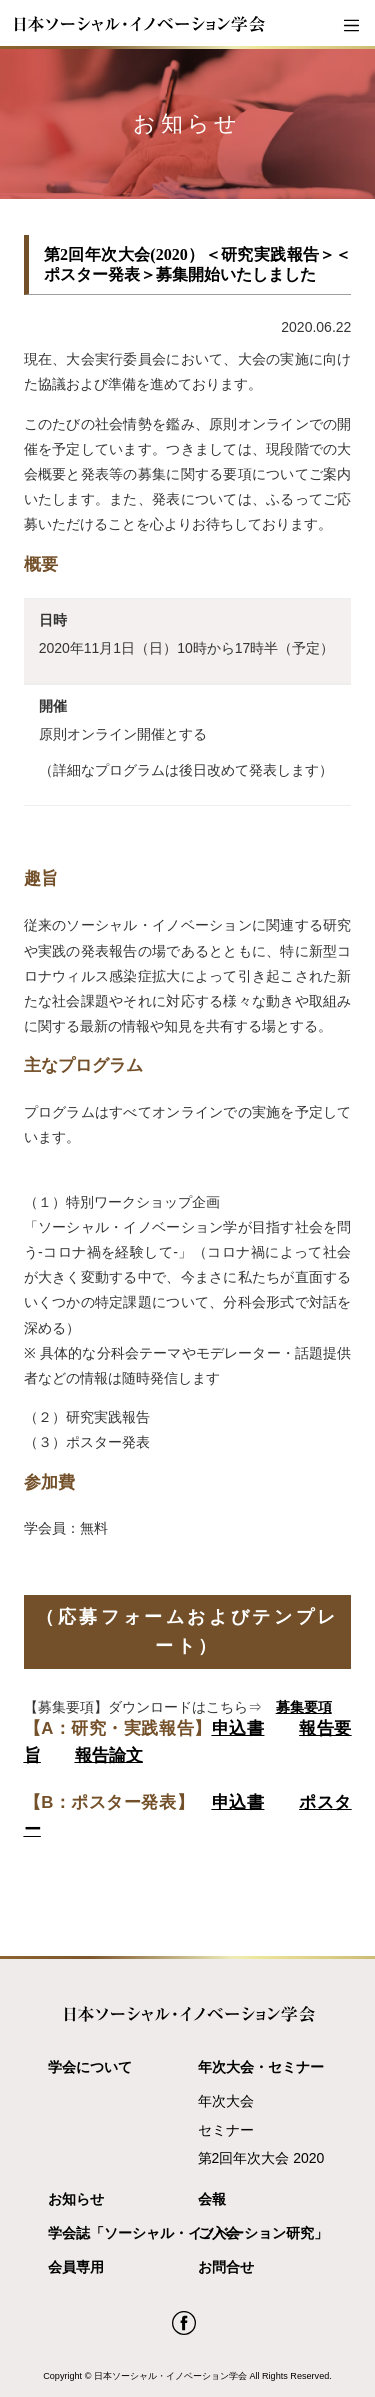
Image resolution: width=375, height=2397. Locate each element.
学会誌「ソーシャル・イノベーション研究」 (118, 2233)
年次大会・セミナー (261, 2067)
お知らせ (76, 2199)
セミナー (226, 2130)
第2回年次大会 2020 (261, 2158)
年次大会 (226, 2101)
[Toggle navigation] (351, 26)
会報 (212, 2199)
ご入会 (219, 2233)
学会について (90, 2067)
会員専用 (76, 2267)
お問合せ (226, 2267)
